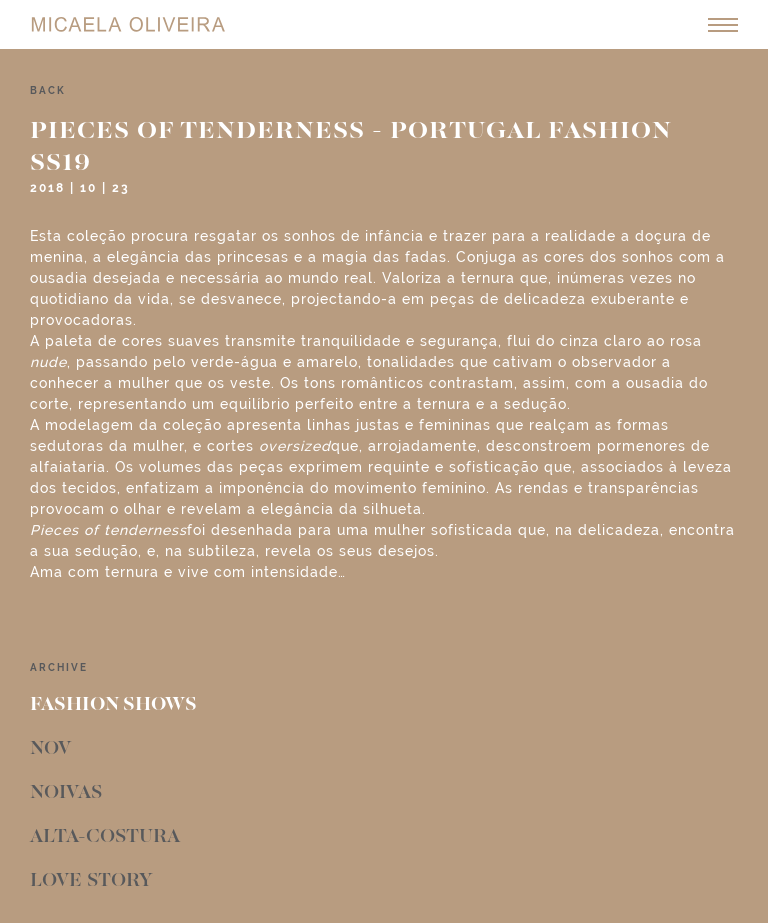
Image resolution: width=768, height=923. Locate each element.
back (48, 90)
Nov (50, 749)
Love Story (91, 881)
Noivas (66, 793)
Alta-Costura (105, 837)
